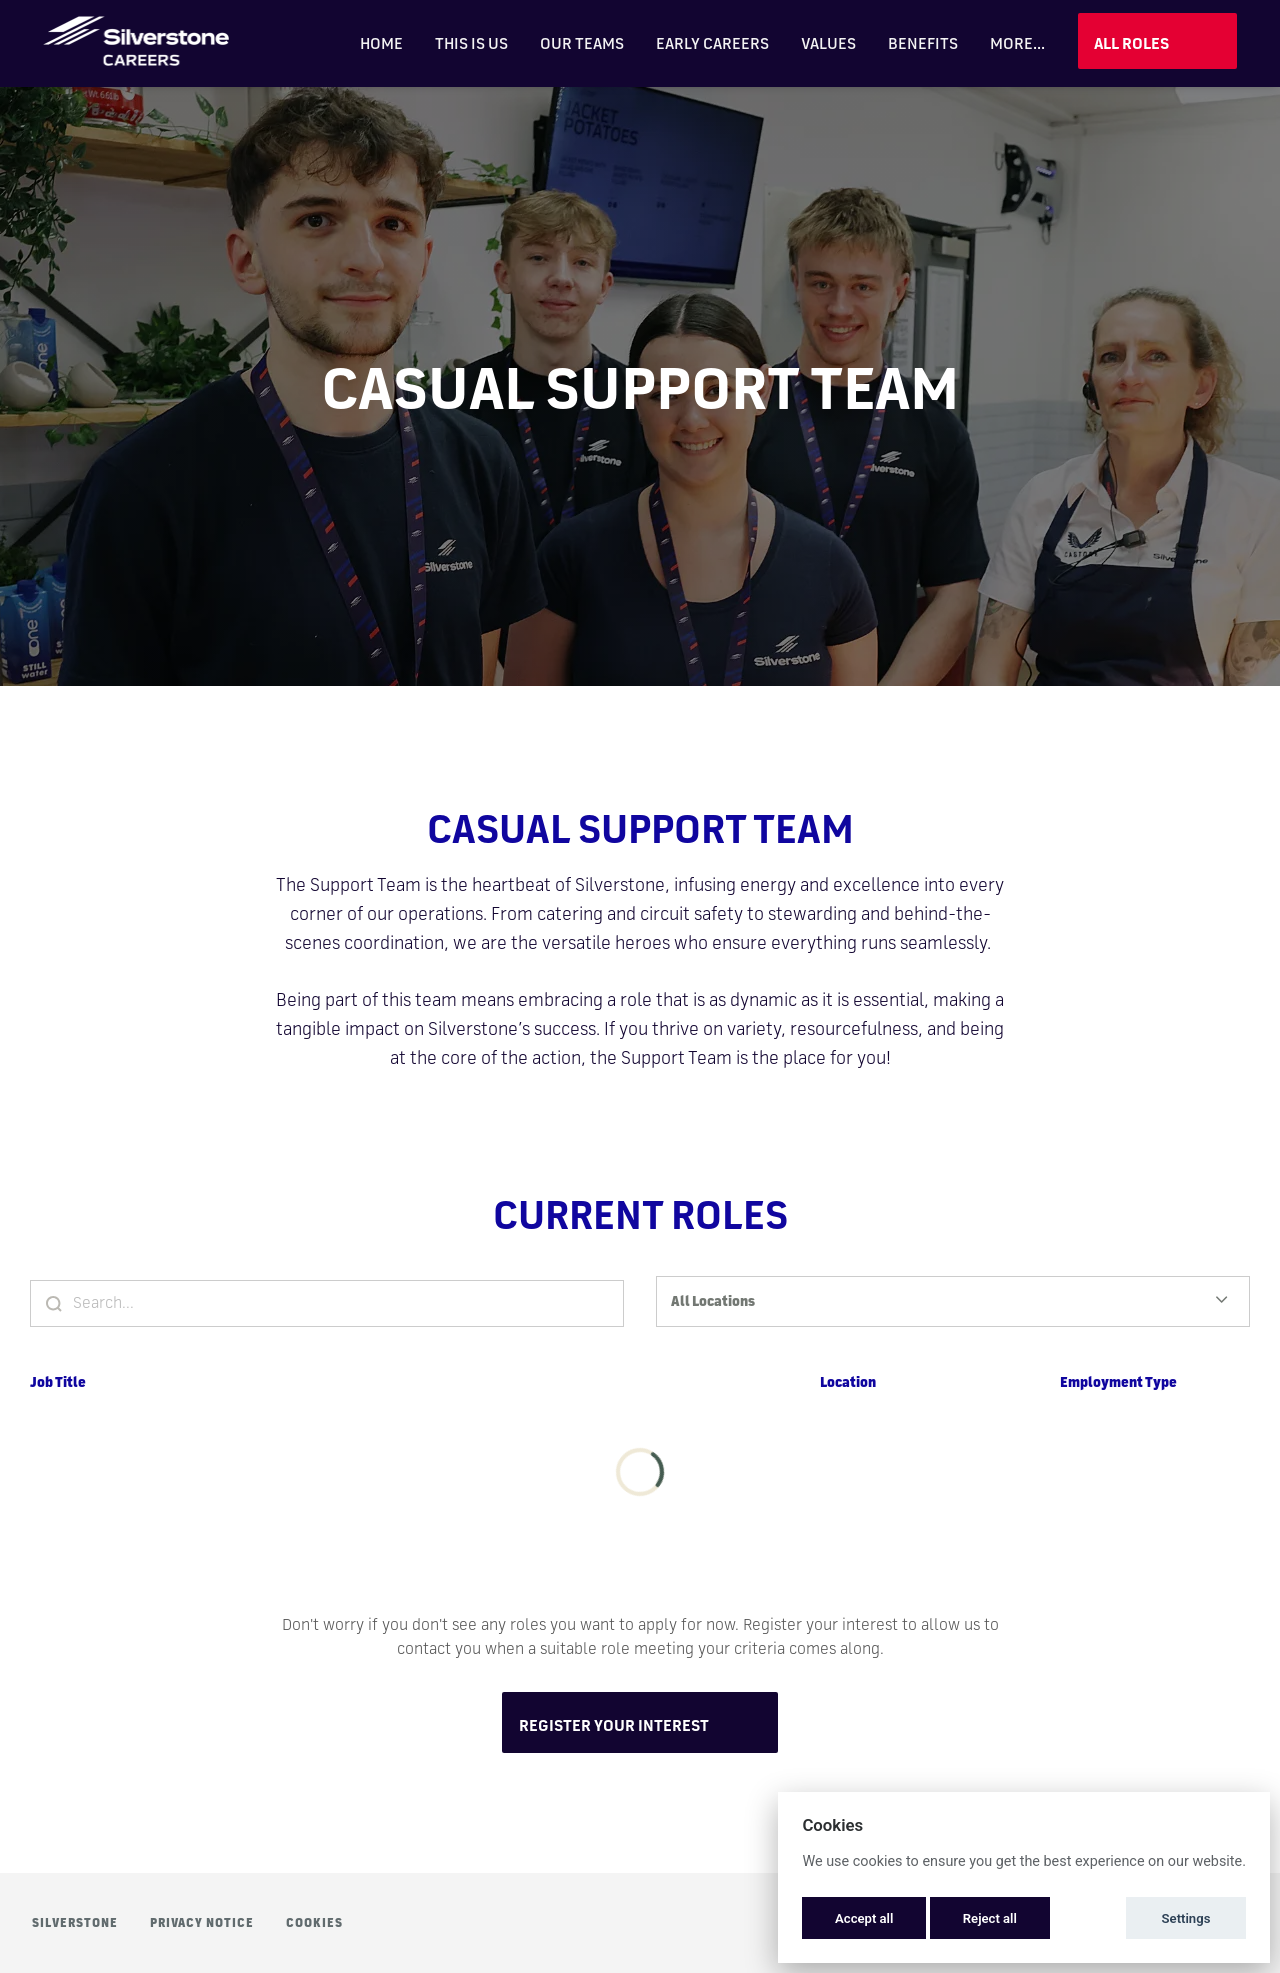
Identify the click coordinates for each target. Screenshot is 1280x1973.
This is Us (471, 43)
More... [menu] (1017, 43)
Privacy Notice (202, 1922)
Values (828, 43)
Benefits (923, 43)
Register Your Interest (614, 1725)
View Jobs (1157, 41)
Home (381, 43)
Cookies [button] (314, 1922)
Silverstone (75, 1922)
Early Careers (712, 43)
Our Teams (582, 43)
